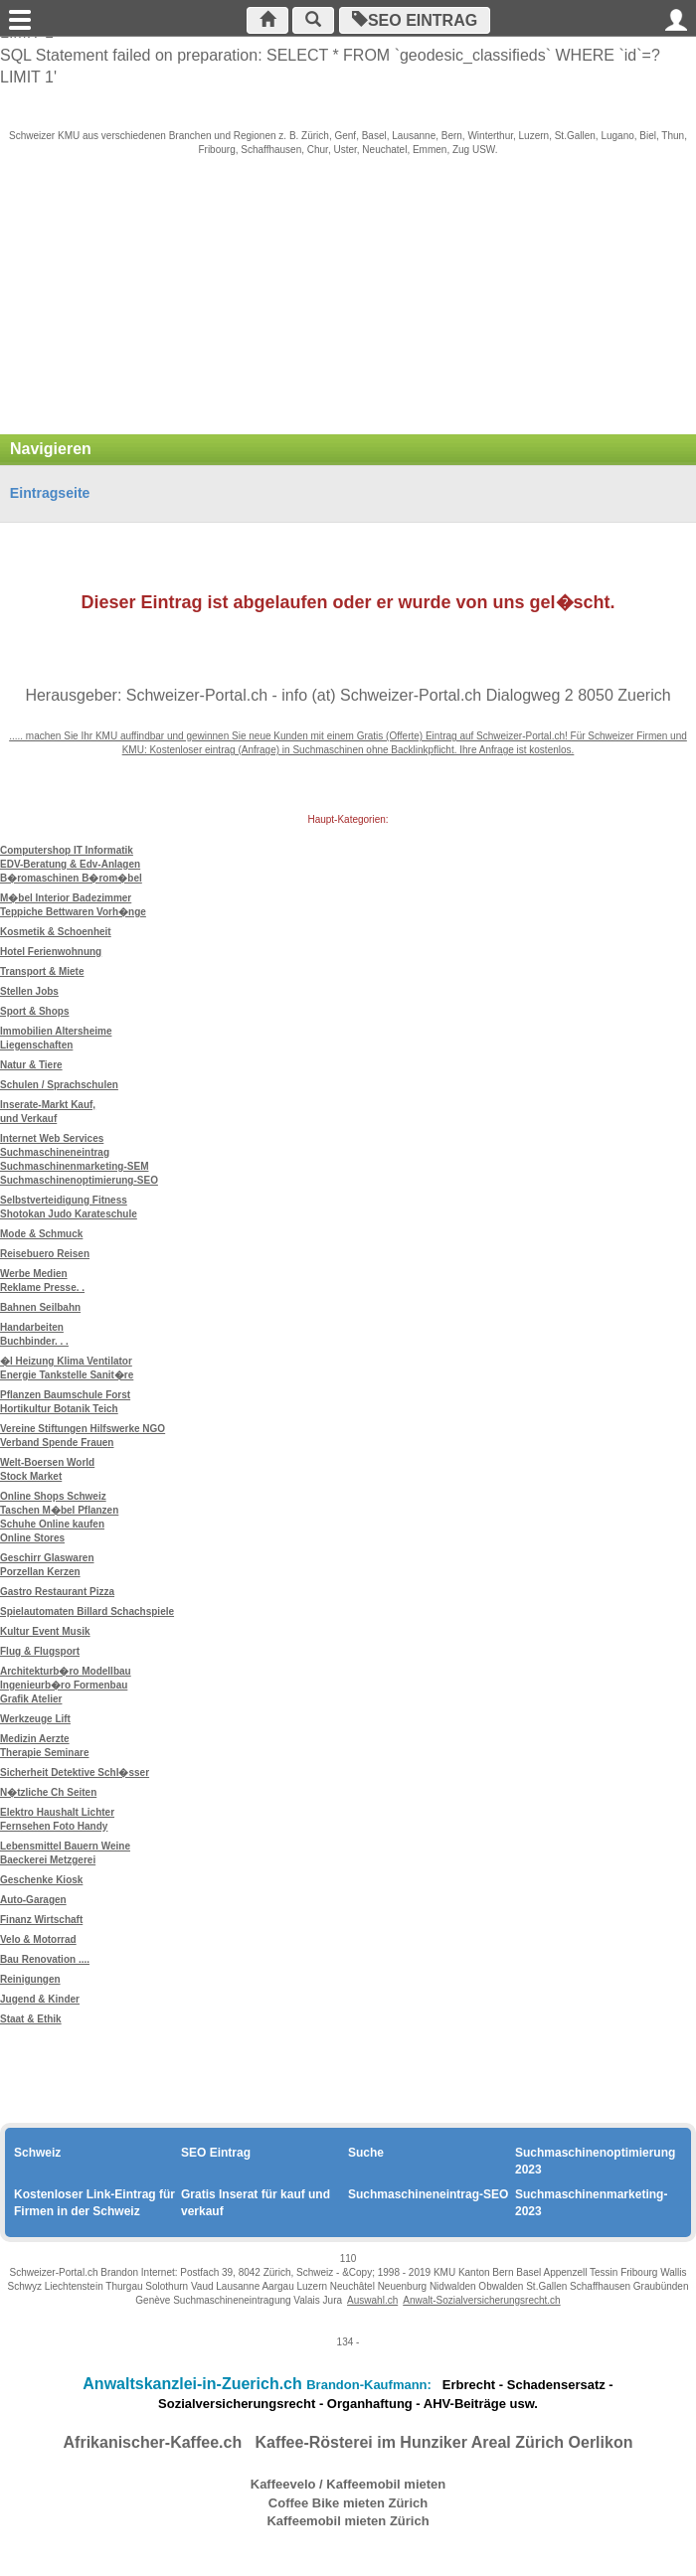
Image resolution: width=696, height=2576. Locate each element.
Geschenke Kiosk (41, 1879)
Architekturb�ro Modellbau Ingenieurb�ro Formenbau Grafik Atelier (65, 1685)
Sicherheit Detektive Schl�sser (74, 1772)
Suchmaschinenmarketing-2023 (591, 2202)
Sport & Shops (34, 1011)
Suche (366, 2153)
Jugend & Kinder (40, 1999)
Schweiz (37, 2153)
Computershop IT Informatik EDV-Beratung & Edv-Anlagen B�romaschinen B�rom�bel (71, 864)
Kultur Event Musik (45, 1631)
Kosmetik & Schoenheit (55, 931)
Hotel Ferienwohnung (50, 951)
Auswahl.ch (372, 2300)
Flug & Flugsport (40, 1651)
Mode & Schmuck (41, 1233)
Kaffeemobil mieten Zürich (347, 2520)
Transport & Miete (42, 971)
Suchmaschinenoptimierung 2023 (595, 2161)
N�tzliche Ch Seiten (48, 1792)
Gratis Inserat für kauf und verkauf (255, 2202)
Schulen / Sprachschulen (59, 1084)
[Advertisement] (348, 305)
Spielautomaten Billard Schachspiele (87, 1611)
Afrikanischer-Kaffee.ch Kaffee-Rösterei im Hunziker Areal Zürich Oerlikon (348, 2442)
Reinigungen (30, 1979)
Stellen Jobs (29, 991)
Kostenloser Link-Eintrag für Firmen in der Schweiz (94, 2202)
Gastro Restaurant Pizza (57, 1591)
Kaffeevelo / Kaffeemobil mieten (348, 2484)
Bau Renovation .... (44, 1959)
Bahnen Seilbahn (40, 1307)
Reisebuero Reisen (44, 1253)
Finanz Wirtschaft (41, 1919)
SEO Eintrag (414, 20)
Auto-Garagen (33, 1899)
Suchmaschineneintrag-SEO (428, 2194)
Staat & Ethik (31, 2018)
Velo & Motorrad (38, 1939)
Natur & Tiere (31, 1064)
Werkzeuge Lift (35, 1718)
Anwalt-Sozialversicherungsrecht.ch (481, 2300)
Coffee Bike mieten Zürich (348, 2503)
